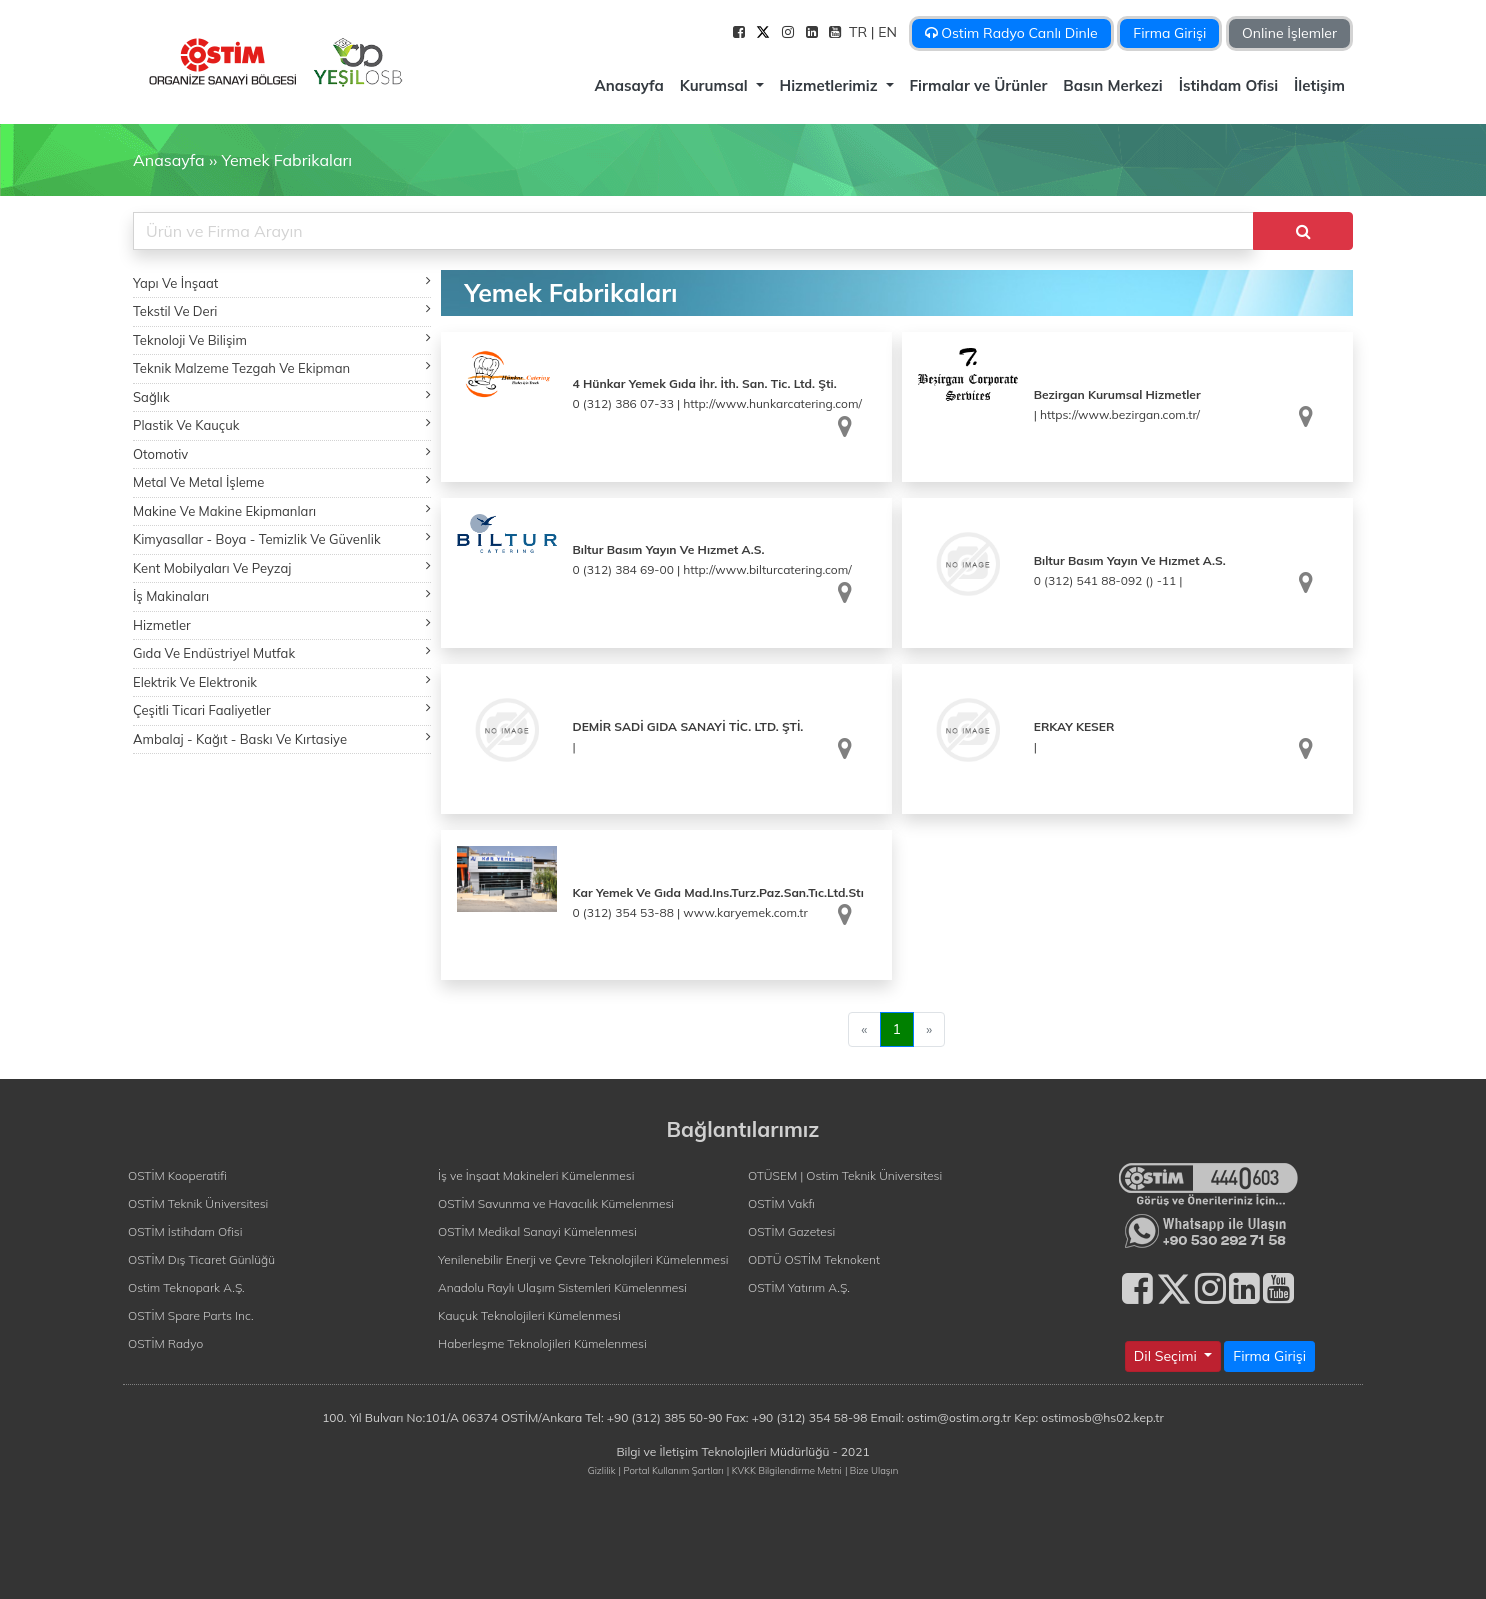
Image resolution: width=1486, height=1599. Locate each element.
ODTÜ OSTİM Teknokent (814, 1259)
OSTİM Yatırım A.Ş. (799, 1287)
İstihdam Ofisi (1228, 85)
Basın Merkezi (1112, 85)
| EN (886, 32)
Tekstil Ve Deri (282, 310)
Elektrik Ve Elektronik (282, 681)
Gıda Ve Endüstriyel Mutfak (282, 652)
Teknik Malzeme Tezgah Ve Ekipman (282, 367)
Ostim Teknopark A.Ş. (186, 1287)
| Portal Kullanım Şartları (671, 1470)
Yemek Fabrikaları (286, 160)
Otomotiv (282, 453)
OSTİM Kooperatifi (177, 1175)
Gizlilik (602, 1470)
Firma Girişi (1169, 33)
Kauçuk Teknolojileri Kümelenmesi (529, 1315)
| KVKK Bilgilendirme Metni (784, 1470)
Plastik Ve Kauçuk (282, 424)
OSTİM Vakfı (781, 1203)
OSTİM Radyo (165, 1343)
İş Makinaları (282, 595)
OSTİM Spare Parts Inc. (191, 1315)
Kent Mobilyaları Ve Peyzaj (282, 567)
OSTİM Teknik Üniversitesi (198, 1203)
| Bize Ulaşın (871, 1470)
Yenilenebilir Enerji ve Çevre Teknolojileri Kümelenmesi (583, 1259)
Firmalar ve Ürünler (979, 85)
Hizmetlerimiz (831, 85)
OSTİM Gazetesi (791, 1231)
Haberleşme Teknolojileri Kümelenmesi (542, 1343)
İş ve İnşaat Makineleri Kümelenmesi (536, 1175)
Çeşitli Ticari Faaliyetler (282, 709)
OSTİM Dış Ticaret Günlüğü (201, 1259)
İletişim (1319, 85)
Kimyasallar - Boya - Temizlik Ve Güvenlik (282, 538)
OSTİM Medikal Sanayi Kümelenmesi (537, 1231)
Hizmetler (282, 624)
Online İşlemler (1289, 33)
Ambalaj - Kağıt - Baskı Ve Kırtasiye (282, 738)
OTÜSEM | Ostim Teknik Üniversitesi (845, 1175)
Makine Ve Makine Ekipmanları (282, 510)
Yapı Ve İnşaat (282, 282)
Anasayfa (628, 85)
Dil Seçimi (1167, 1356)
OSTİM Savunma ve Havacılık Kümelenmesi (556, 1203)
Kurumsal (716, 85)
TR (860, 32)
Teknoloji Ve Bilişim (282, 339)
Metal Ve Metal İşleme (282, 481)
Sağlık (282, 396)
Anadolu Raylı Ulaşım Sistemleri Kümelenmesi (562, 1287)
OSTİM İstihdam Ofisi (185, 1231)
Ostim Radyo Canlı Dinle (1011, 33)
